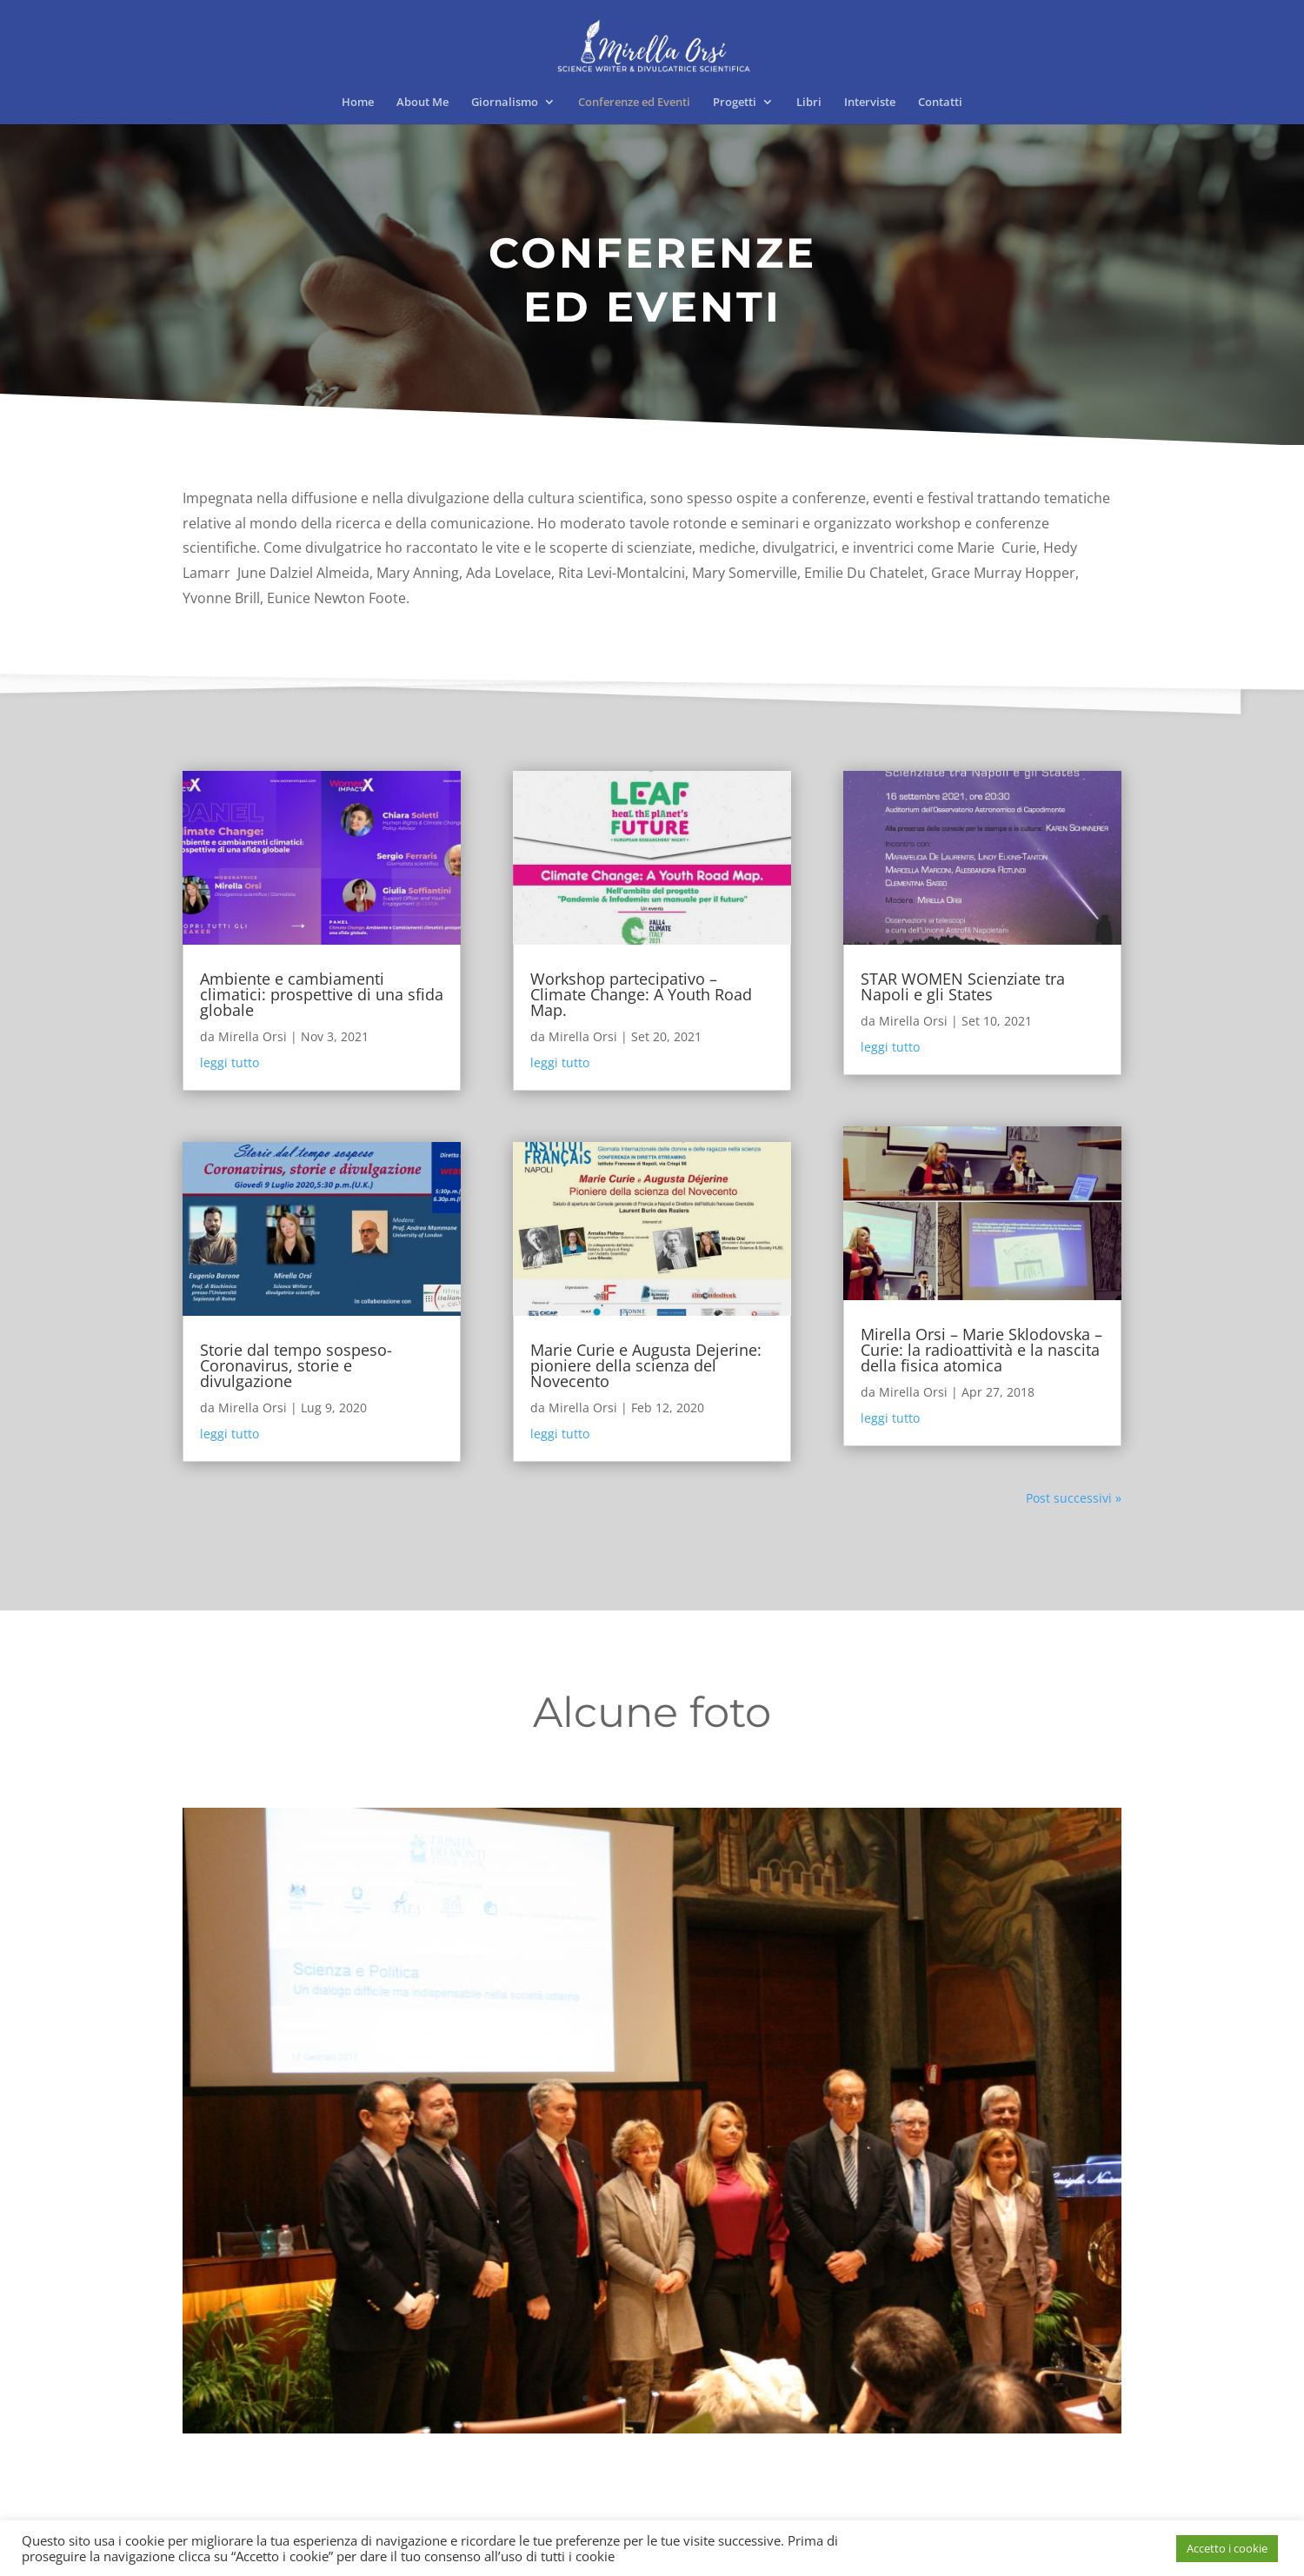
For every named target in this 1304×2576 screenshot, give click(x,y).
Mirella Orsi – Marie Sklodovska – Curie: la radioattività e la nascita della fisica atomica (981, 1350)
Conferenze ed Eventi (634, 103)
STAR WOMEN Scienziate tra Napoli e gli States (963, 986)
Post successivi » (1073, 1498)
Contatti (940, 103)
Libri (809, 103)
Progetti (734, 103)
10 (718, 2398)
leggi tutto (229, 1062)
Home (358, 103)
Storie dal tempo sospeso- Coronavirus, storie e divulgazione (296, 1365)
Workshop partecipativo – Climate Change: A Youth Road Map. (641, 994)
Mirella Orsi (252, 1036)
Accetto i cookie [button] (1227, 2548)
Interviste (869, 103)
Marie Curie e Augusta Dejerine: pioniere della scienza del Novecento (646, 1365)
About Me (422, 103)
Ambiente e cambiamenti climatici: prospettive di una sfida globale (321, 994)
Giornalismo (504, 103)
